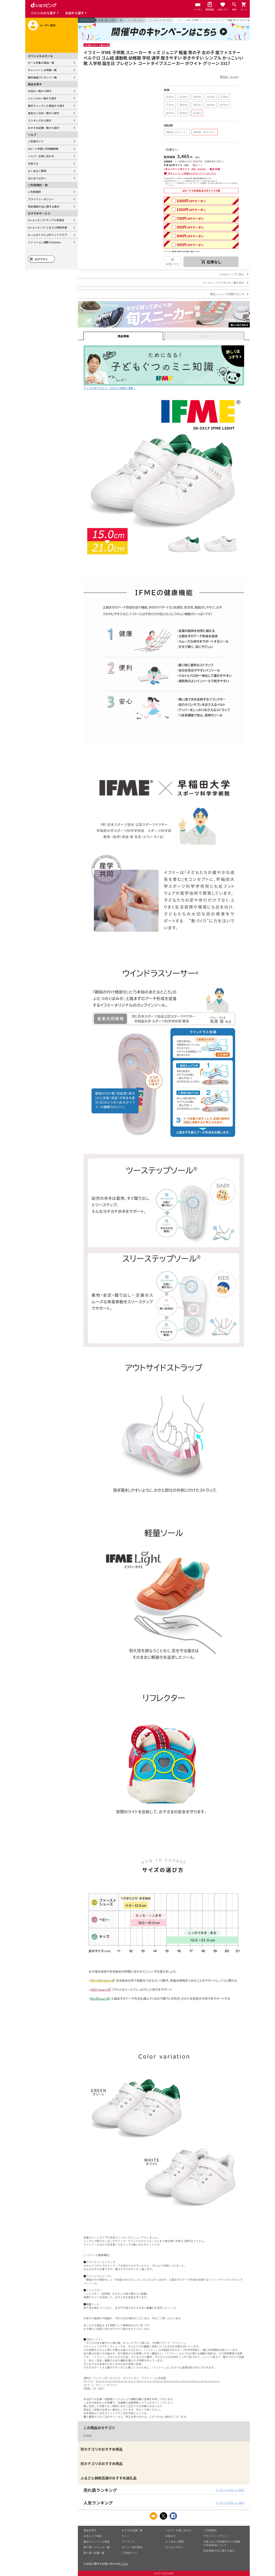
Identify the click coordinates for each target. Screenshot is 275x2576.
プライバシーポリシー (41, 199)
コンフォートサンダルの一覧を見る (223, 282)
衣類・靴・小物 (107, 20)
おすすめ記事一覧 (132, 2530)
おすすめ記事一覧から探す (43, 128)
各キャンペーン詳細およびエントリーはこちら (192, 173)
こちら (124, 2563)
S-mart (87, 2435)
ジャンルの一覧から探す (42, 98)
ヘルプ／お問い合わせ (41, 156)
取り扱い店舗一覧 (94, 2553)
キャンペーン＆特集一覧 (42, 70)
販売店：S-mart (229, 77)
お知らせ (33, 163)
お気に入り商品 (92, 2536)
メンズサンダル (135, 20)
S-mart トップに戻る (232, 274)
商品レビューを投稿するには (227, 294)
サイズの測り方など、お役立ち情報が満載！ (163, 386)
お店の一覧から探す (40, 91)
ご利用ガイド (36, 141)
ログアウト (41, 259)
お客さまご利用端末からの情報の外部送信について (221, 2543)
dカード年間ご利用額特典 (43, 149)
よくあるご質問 (37, 171)
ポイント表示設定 (132, 2547)
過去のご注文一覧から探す (43, 113)
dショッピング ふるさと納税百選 (47, 227)
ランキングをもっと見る (229, 2490)
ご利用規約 (34, 192)
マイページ (128, 2541)
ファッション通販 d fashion (44, 242)
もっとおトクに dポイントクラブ (47, 235)
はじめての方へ (37, 178)
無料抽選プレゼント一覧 (42, 77)
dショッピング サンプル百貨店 (46, 220)
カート (125, 2536)
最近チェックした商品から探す (46, 106)
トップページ (86, 20)
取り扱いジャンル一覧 (96, 2547)
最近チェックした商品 (96, 2541)
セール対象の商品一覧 (41, 62)
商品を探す (90, 2530)
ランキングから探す (40, 120)
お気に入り (172, 264)
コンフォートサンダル (160, 20)
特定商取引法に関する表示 (43, 206)
